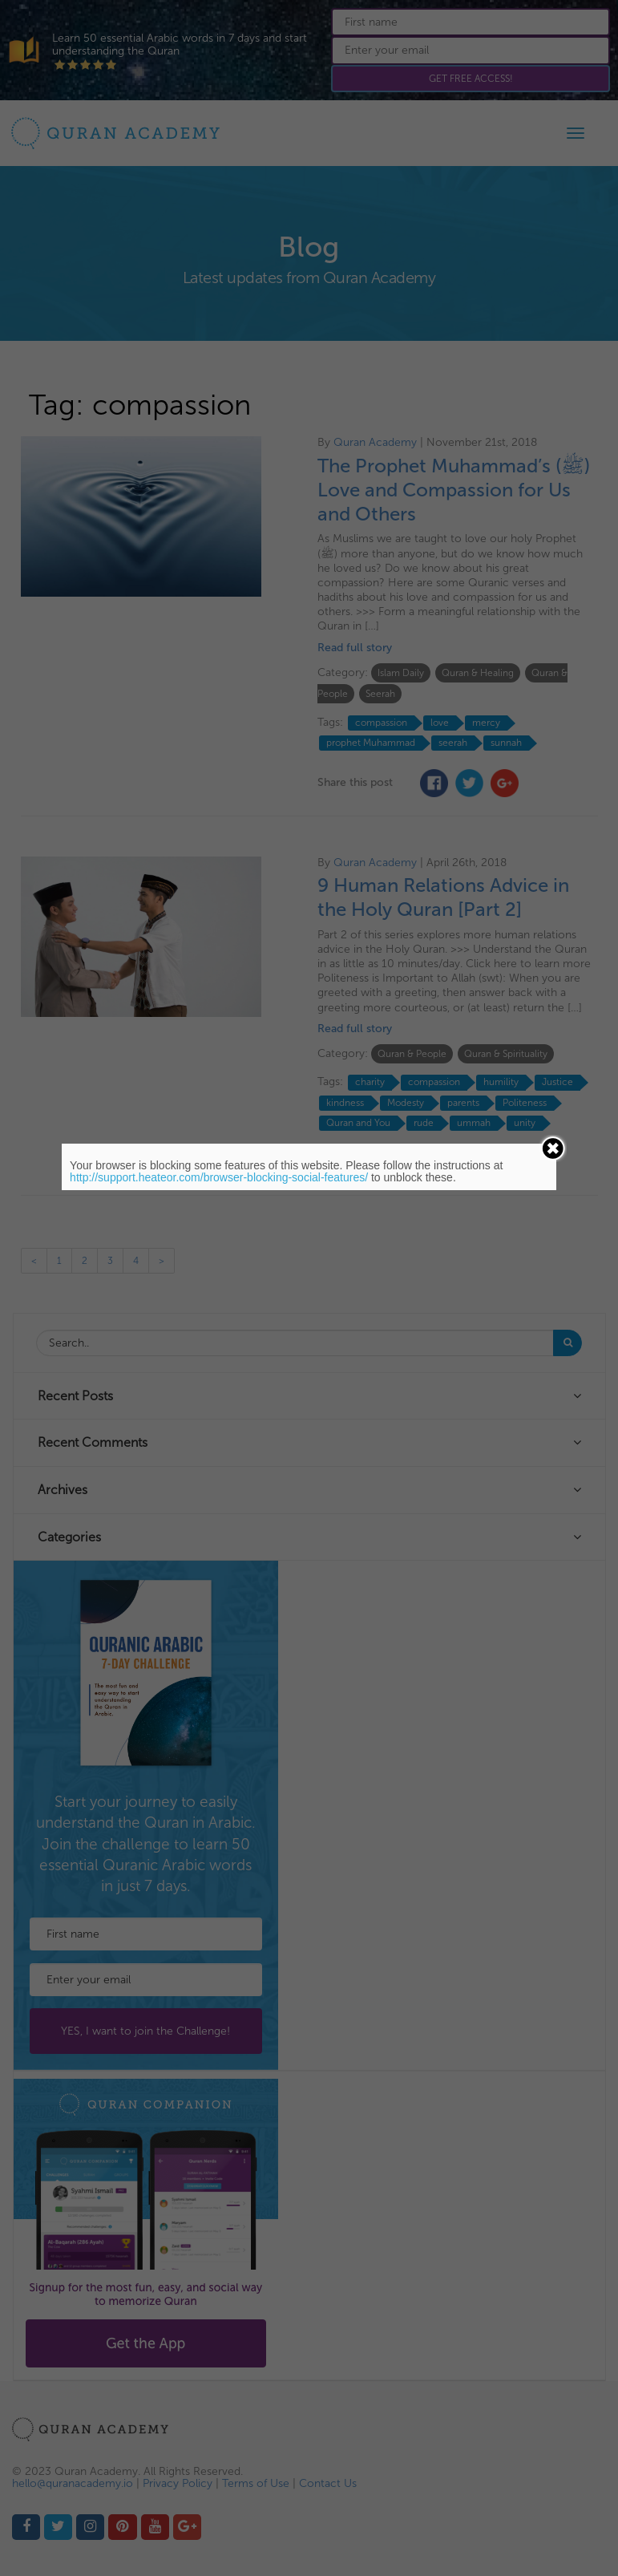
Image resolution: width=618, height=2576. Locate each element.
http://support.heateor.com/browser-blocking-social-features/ (219, 1177)
